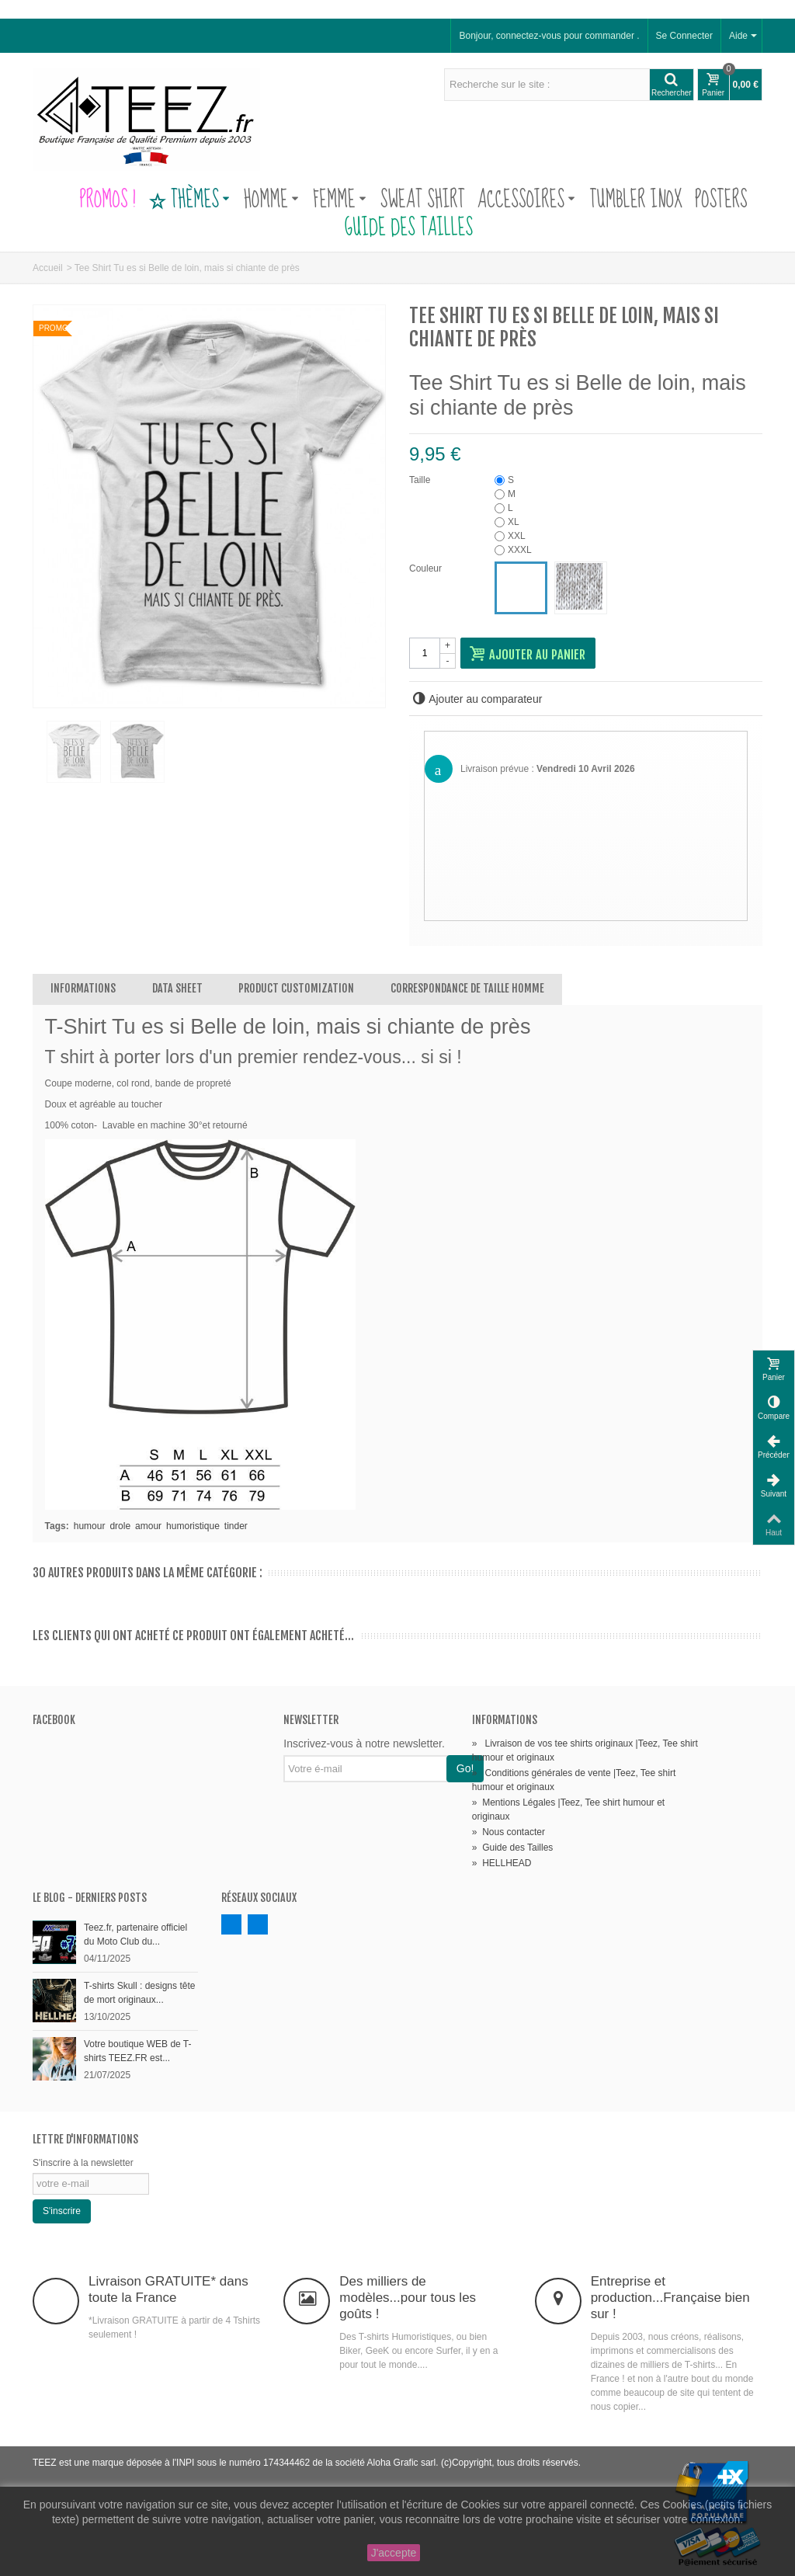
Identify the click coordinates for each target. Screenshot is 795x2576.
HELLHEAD (502, 1863)
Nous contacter (508, 1832)
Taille (421, 480)
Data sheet (177, 988)
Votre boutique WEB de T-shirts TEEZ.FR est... (138, 2051)
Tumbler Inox (635, 200)
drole (119, 1526)
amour (148, 1526)
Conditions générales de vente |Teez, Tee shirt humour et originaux (573, 1780)
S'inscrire (62, 2211)
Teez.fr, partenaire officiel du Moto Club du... (135, 1934)
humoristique (193, 1526)
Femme (339, 200)
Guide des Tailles (397, 228)
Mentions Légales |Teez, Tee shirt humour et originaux (568, 1809)
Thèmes (189, 200)
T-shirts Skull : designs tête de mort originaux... (139, 1992)
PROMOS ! (107, 200)
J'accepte (394, 2552)
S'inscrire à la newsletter (83, 2162)
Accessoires (526, 200)
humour (90, 1526)
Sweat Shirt (422, 200)
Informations (83, 988)
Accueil (48, 267)
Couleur (426, 568)
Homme (271, 200)
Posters (721, 200)
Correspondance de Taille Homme (467, 988)
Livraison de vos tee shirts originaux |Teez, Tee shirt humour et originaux (585, 1750)
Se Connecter (684, 35)
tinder (236, 1526)
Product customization (296, 988)
